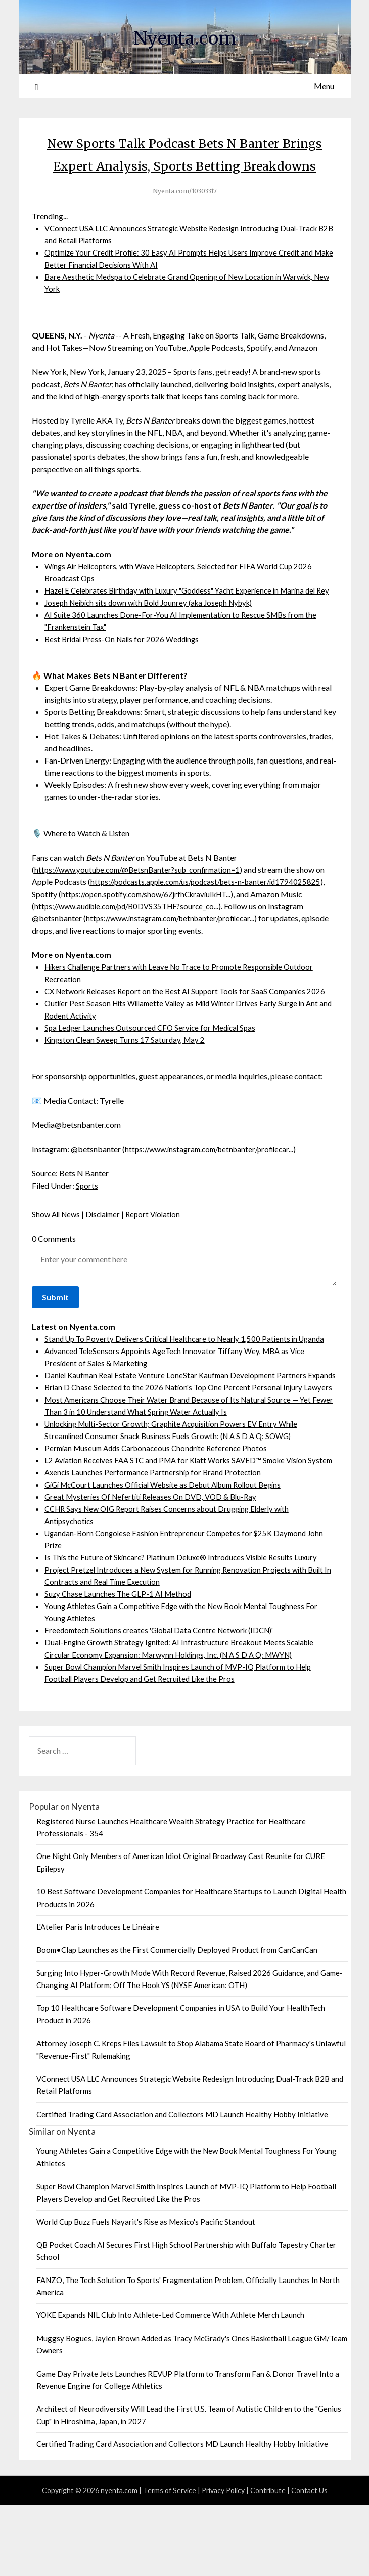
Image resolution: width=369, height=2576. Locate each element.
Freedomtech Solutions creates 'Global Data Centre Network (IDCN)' (165, 1701)
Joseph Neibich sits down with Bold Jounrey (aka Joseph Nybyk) (155, 637)
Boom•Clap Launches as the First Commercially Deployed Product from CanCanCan (176, 2020)
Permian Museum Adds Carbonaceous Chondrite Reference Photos (160, 1507)
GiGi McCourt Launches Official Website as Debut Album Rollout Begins (170, 1555)
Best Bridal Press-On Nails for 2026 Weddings (125, 674)
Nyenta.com (184, 36)
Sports (87, 1220)
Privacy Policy (223, 2561)
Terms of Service (169, 2561)
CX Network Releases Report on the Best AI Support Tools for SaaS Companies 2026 (190, 1026)
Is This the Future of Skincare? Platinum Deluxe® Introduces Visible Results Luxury (187, 1628)
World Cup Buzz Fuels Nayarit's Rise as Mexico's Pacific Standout (145, 2293)
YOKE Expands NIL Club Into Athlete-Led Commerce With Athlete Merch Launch (170, 2386)
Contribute (268, 2561)
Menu (324, 86)
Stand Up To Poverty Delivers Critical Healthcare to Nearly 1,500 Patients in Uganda (190, 1373)
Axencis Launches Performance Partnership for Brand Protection (156, 1543)
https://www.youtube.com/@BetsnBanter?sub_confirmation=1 (143, 904)
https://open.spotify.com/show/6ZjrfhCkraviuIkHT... (151, 929)
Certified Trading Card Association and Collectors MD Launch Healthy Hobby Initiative (182, 2185)
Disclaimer (107, 1249)
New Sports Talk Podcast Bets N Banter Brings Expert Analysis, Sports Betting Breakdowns (185, 165)
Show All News (57, 1249)
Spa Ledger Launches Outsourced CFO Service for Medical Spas (154, 1062)
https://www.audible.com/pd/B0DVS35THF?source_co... (133, 941)
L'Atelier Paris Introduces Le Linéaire (97, 1998)
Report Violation (161, 1249)
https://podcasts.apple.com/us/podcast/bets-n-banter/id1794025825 (211, 916)
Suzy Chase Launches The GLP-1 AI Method (120, 1665)
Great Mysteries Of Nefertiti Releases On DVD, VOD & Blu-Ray (155, 1568)
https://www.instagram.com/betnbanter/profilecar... (176, 953)
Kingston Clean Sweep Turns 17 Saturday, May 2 (127, 1074)
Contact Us (309, 2561)
